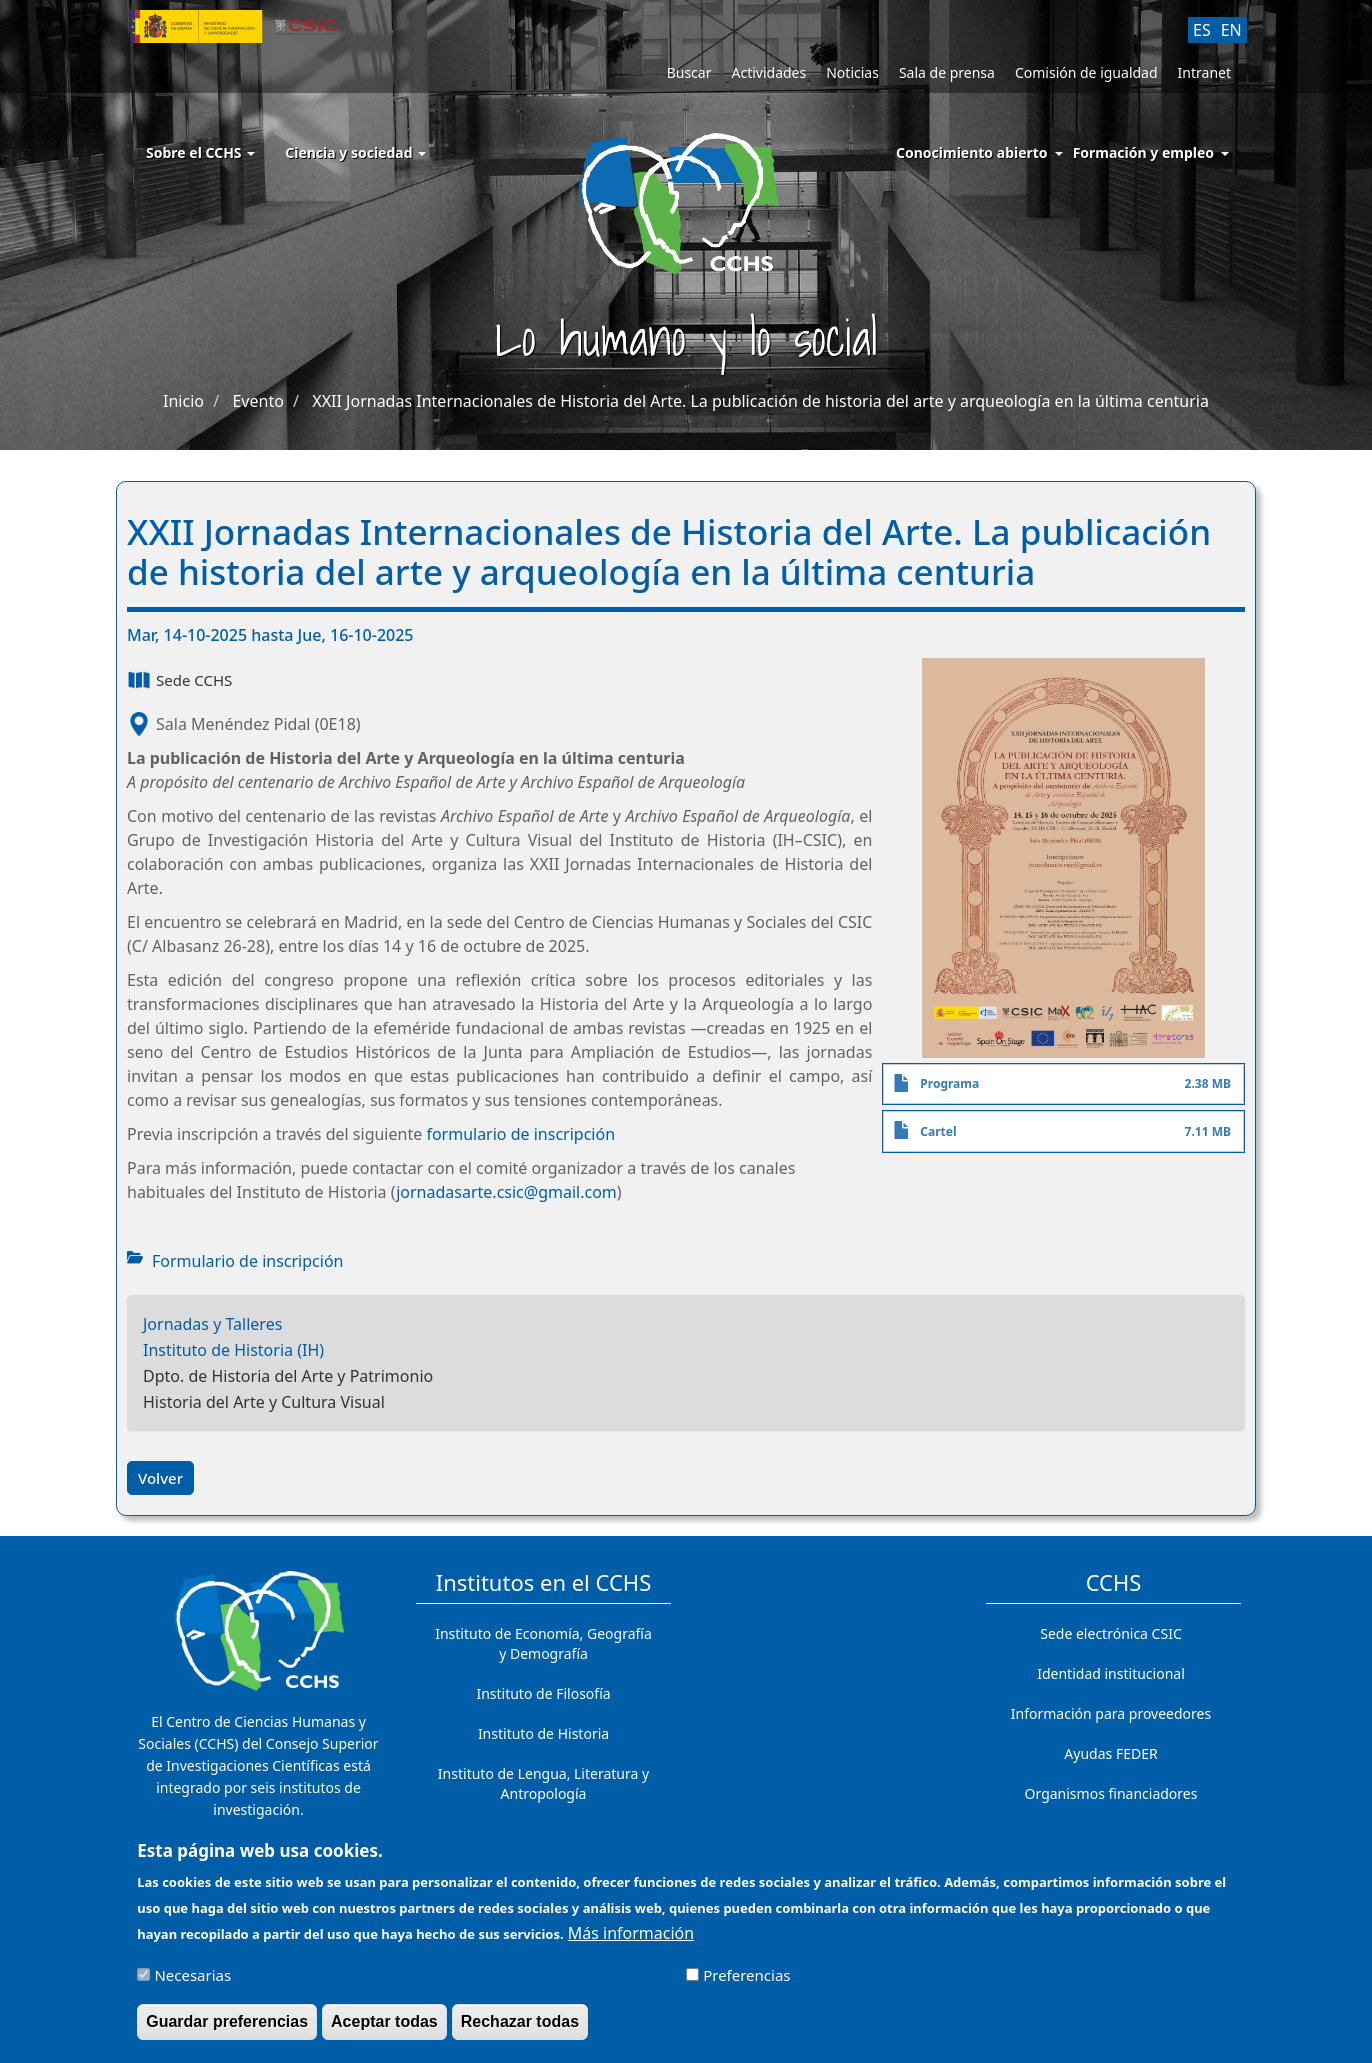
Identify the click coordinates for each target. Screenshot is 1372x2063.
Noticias (852, 72)
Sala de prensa (947, 72)
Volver (160, 1478)
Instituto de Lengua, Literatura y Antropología (543, 1783)
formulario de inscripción (520, 1134)
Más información (631, 1942)
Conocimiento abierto (972, 152)
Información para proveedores (1111, 1713)
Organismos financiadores (1111, 1793)
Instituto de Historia (543, 1733)
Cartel (938, 1131)
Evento (257, 401)
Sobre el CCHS (200, 152)
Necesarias (192, 1984)
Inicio (183, 401)
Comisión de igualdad (1086, 72)
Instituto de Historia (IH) (233, 1350)
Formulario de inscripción (247, 1261)
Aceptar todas (384, 2030)
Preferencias (746, 1984)
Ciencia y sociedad (355, 152)
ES (1202, 30)
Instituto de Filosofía (543, 1693)
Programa (949, 1083)
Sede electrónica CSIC (1110, 1633)
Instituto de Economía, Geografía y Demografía (543, 1643)
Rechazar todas (520, 2030)
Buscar (689, 72)
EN (1231, 30)
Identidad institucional (1111, 1673)
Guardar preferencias (227, 2030)
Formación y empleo (1143, 152)
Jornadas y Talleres (212, 1324)
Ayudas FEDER (1110, 1753)
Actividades (768, 72)
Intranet (1204, 72)
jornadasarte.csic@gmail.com (506, 1192)
